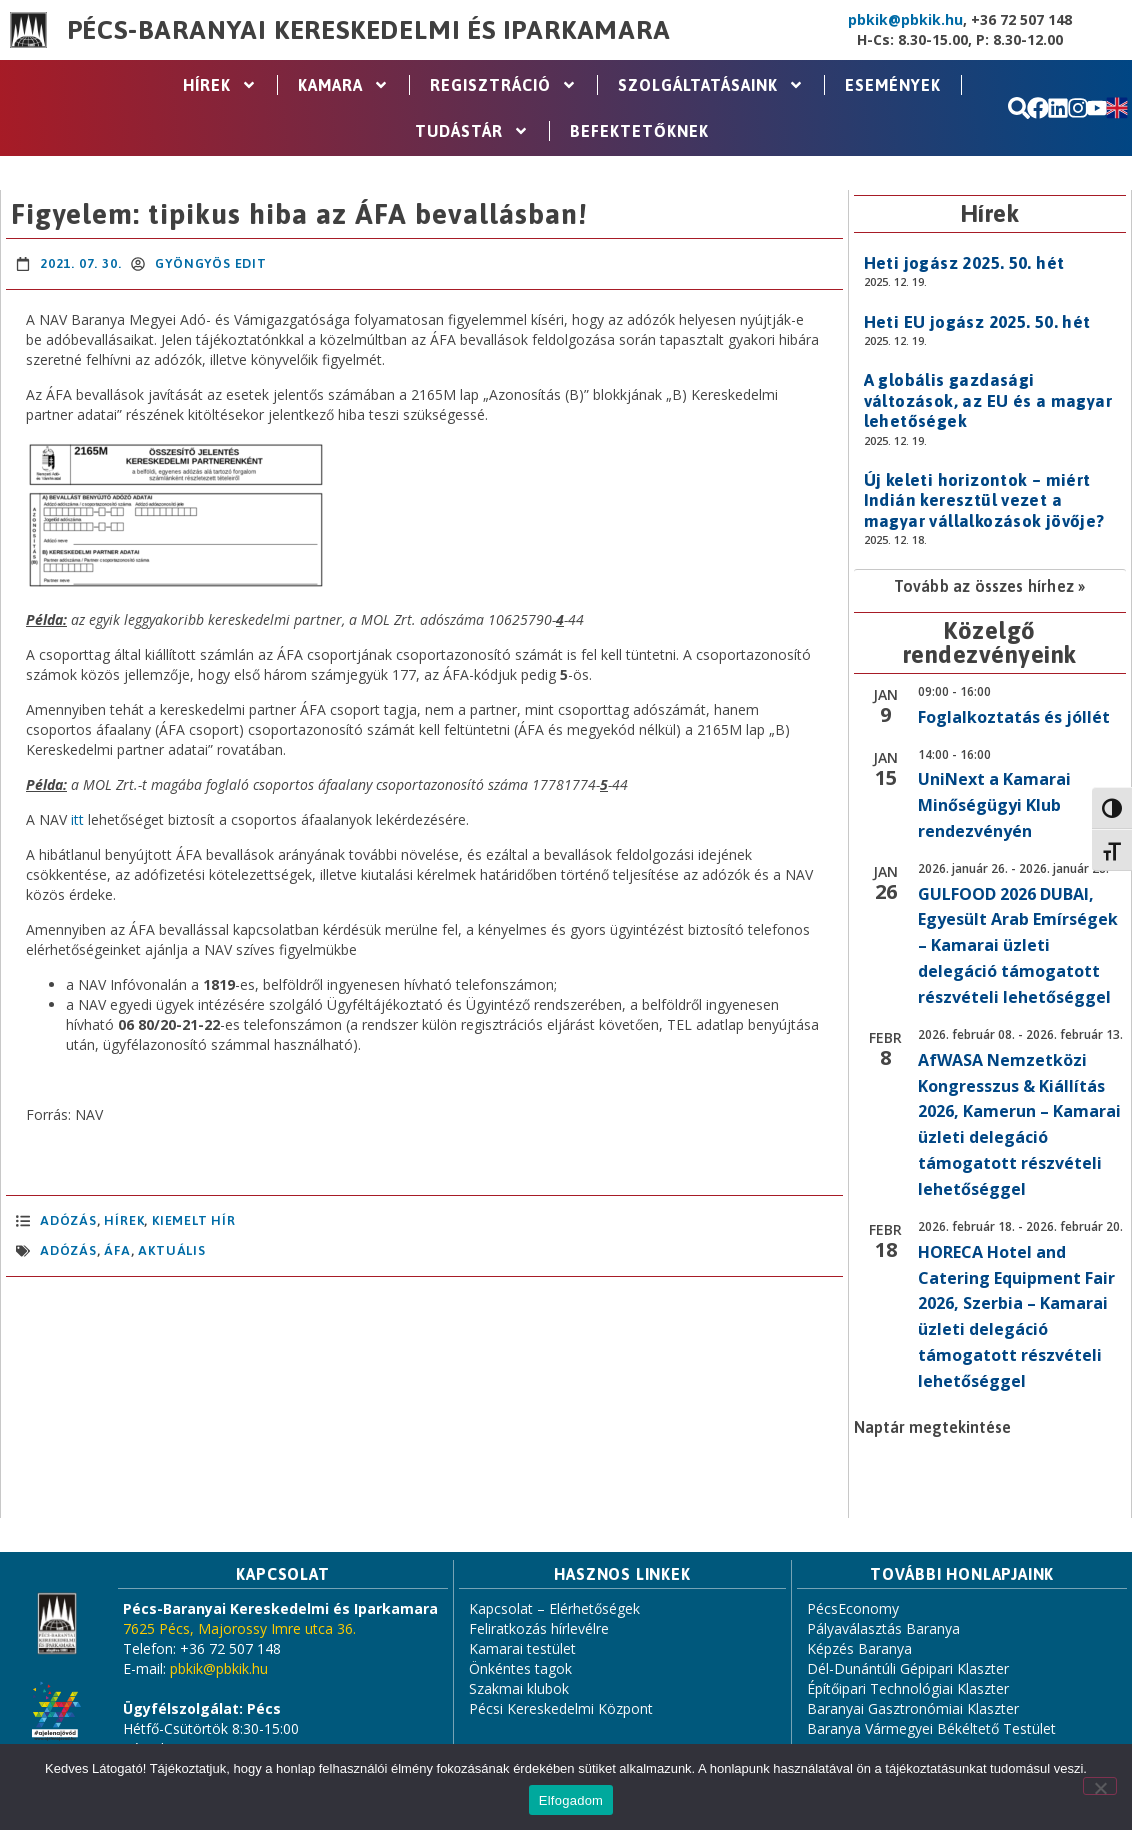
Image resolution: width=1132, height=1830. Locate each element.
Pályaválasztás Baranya (883, 1628)
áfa (117, 1250)
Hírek (220, 85)
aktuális (171, 1250)
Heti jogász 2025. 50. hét (964, 263)
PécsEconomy (853, 1608)
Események (893, 85)
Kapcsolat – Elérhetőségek (554, 1608)
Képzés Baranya (859, 1648)
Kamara (343, 85)
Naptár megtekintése (932, 1427)
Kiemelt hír (194, 1220)
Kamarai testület (522, 1648)
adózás (68, 1250)
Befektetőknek (639, 131)
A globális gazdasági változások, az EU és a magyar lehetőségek (988, 400)
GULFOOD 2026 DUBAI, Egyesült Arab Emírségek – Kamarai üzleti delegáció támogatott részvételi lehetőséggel (1018, 946)
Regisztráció (503, 85)
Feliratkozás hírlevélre (539, 1628)
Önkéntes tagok (520, 1668)
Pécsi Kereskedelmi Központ (561, 1708)
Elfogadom (571, 1800)
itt (77, 819)
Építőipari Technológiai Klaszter (908, 1688)
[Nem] (1100, 1786)
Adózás (68, 1220)
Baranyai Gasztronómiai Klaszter (913, 1708)
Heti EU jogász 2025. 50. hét (977, 322)
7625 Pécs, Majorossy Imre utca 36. (239, 1628)
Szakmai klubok (519, 1688)
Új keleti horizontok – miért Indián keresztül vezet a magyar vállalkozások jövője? (984, 500)
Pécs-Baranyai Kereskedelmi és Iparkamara (369, 30)
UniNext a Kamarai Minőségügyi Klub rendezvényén (994, 805)
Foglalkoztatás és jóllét (1014, 717)
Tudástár (472, 131)
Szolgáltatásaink (711, 85)
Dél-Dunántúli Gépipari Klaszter (908, 1668)
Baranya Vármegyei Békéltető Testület (931, 1728)
